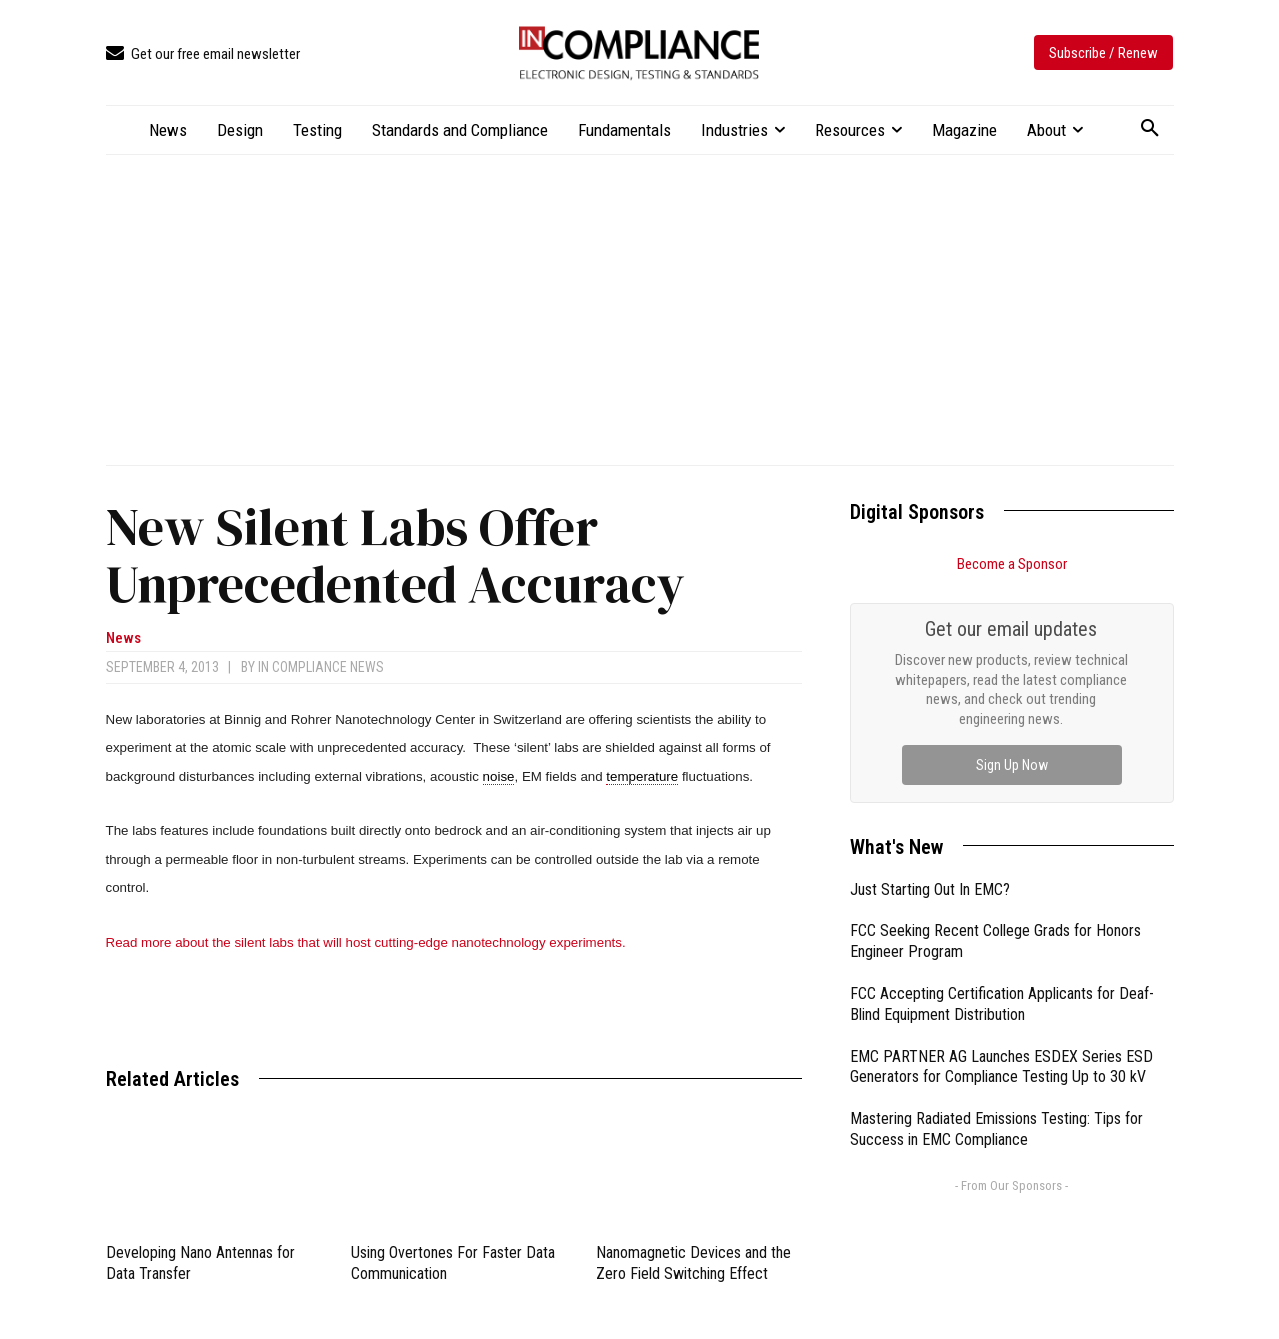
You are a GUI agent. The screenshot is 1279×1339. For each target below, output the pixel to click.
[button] (1150, 129)
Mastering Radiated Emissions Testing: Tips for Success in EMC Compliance (996, 1129)
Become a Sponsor (1012, 564)
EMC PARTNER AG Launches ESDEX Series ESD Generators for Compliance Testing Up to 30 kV (1001, 1067)
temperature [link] (642, 776)
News (123, 638)
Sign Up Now (1012, 765)
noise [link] (499, 776)
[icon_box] (203, 54)
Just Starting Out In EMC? (930, 889)
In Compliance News (321, 667)
